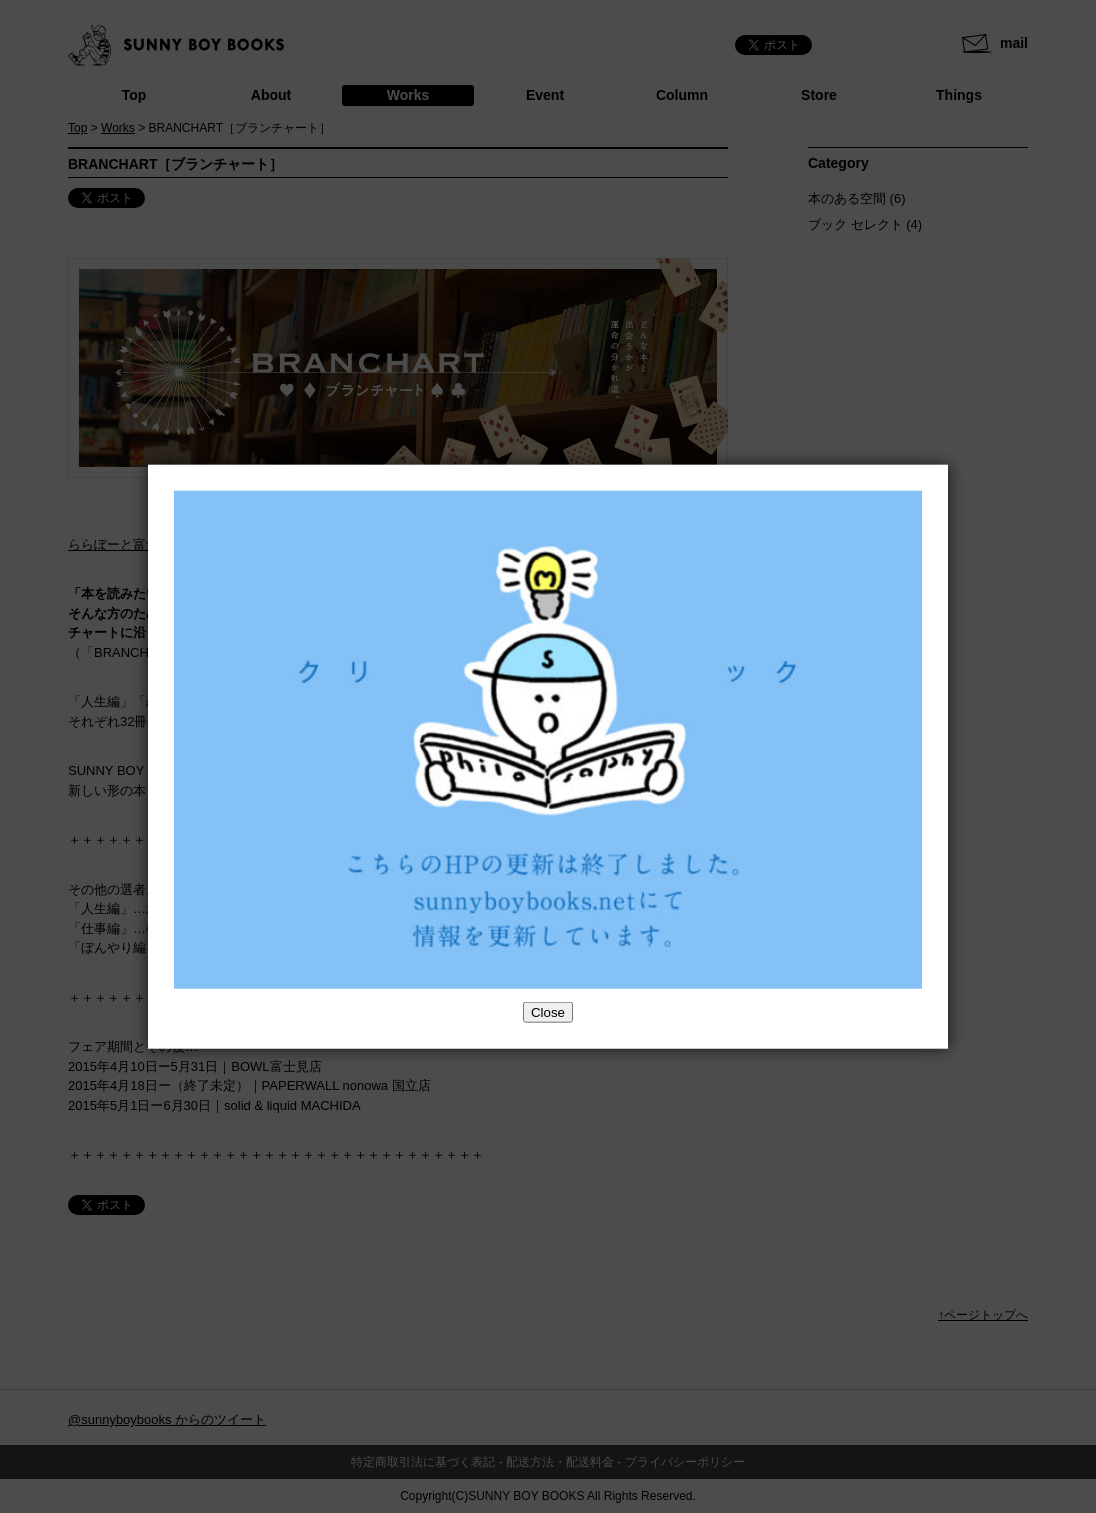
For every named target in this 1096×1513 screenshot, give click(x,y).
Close (548, 1012)
